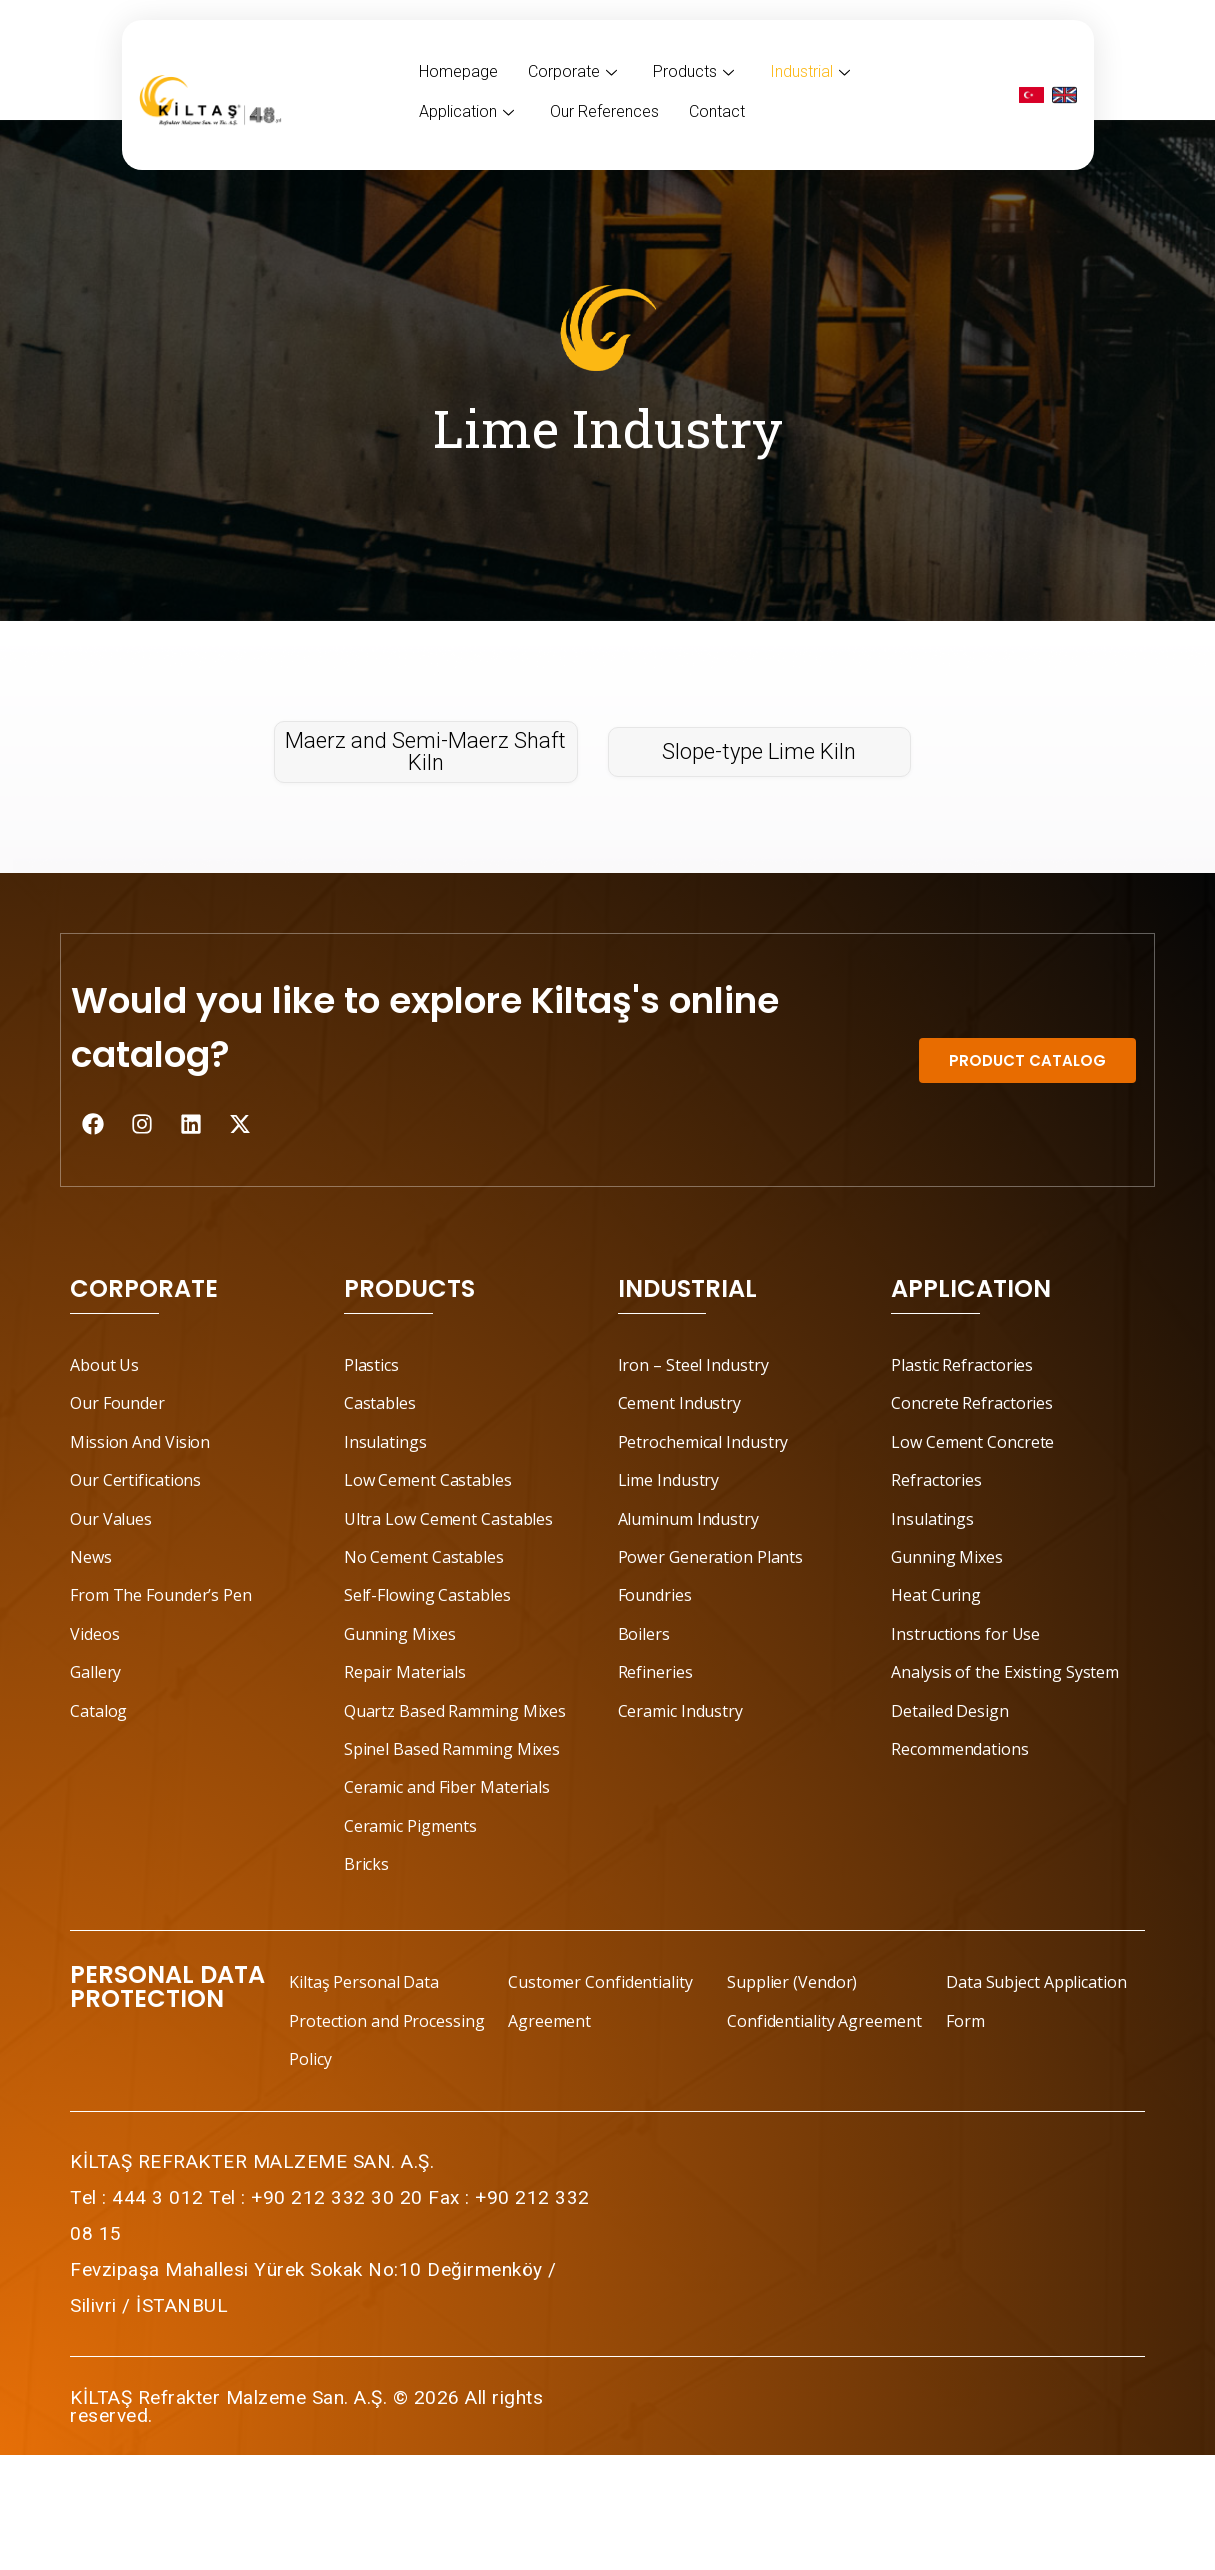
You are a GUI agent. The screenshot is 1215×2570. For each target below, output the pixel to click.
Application (466, 111)
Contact (717, 111)
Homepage (458, 71)
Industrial (810, 71)
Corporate (572, 71)
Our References (604, 111)
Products (693, 71)
